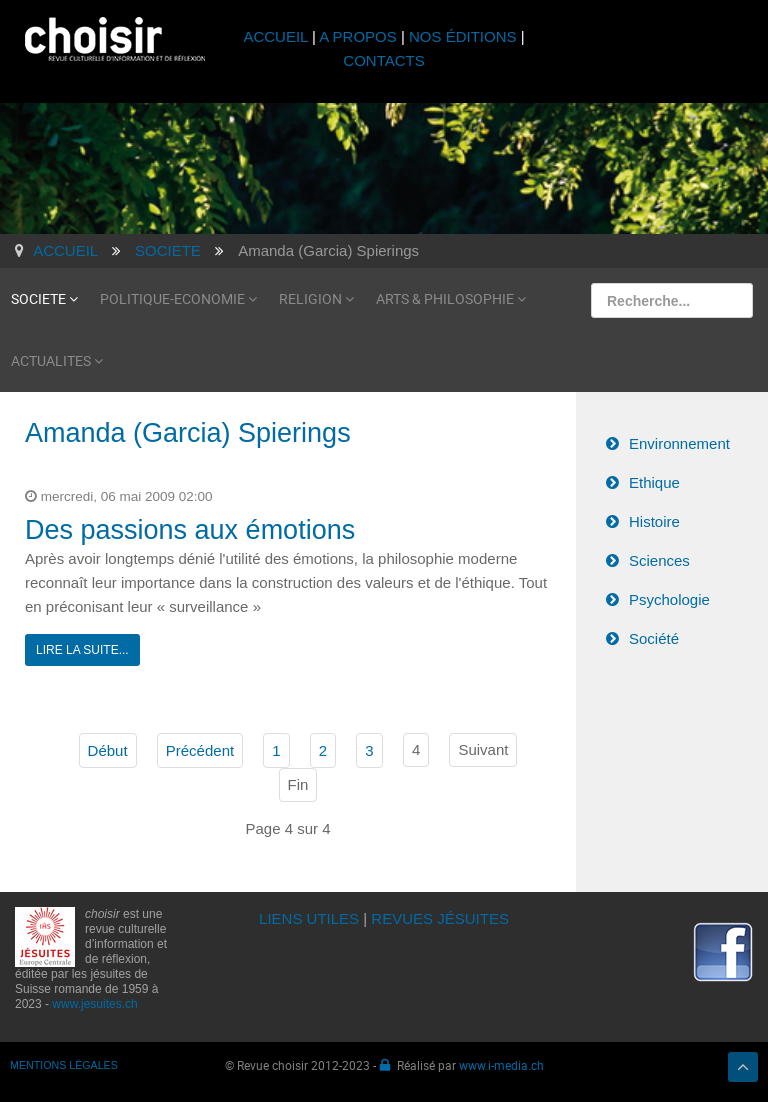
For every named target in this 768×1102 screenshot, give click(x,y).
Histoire (654, 521)
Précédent (200, 750)
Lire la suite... (82, 650)
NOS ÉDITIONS (463, 36)
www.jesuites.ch (94, 1004)
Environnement (679, 443)
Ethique (654, 482)
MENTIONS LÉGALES (64, 1065)
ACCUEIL (277, 36)
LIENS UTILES (309, 918)
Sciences (659, 560)
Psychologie (669, 599)
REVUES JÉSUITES (440, 918)
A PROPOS (358, 36)
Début (108, 750)
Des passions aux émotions (190, 530)
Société (654, 638)
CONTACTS (383, 60)
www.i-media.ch (501, 1065)
